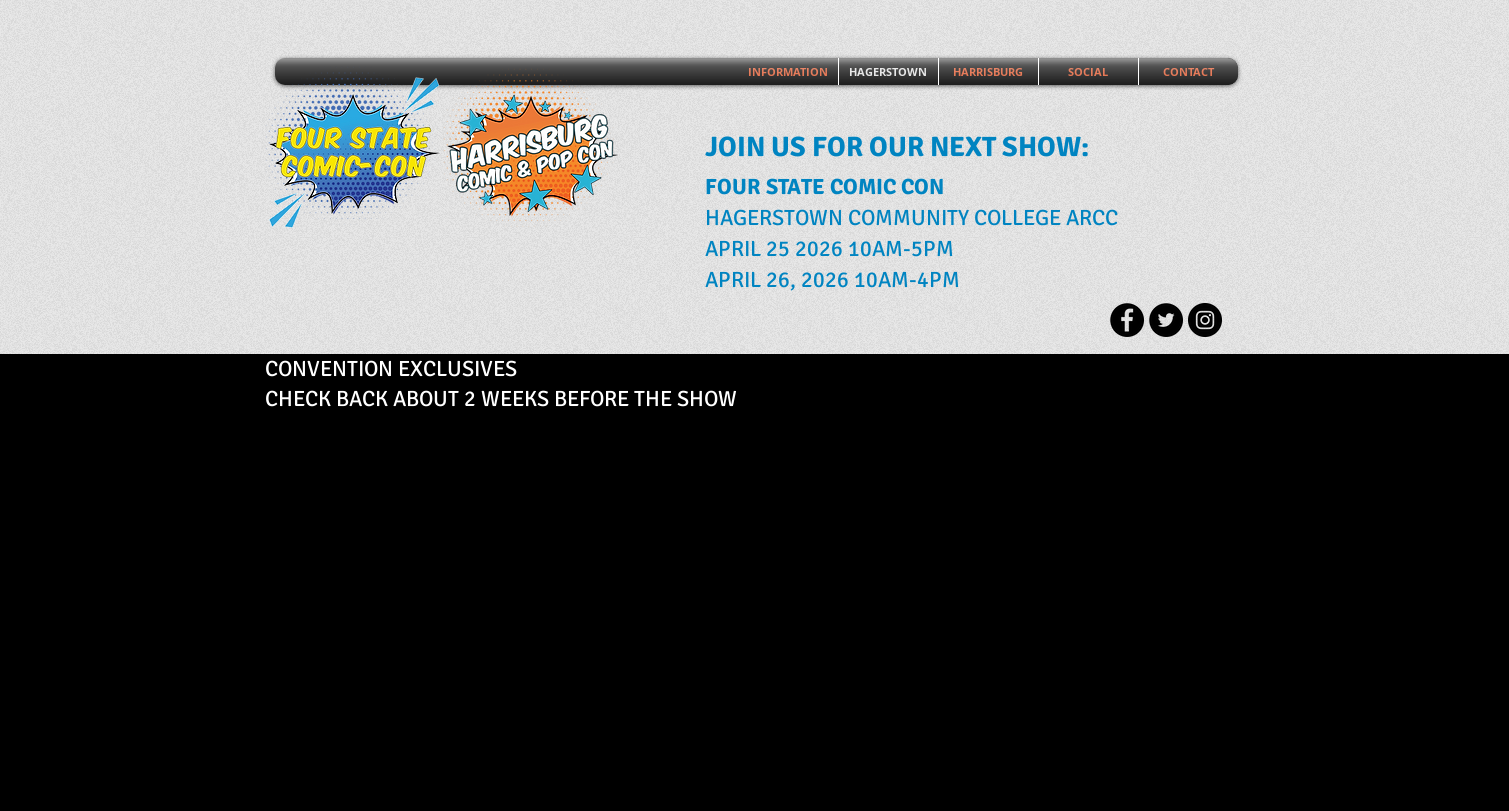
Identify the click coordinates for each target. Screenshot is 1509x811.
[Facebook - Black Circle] (1127, 320)
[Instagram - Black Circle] (1205, 320)
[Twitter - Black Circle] (1166, 320)
